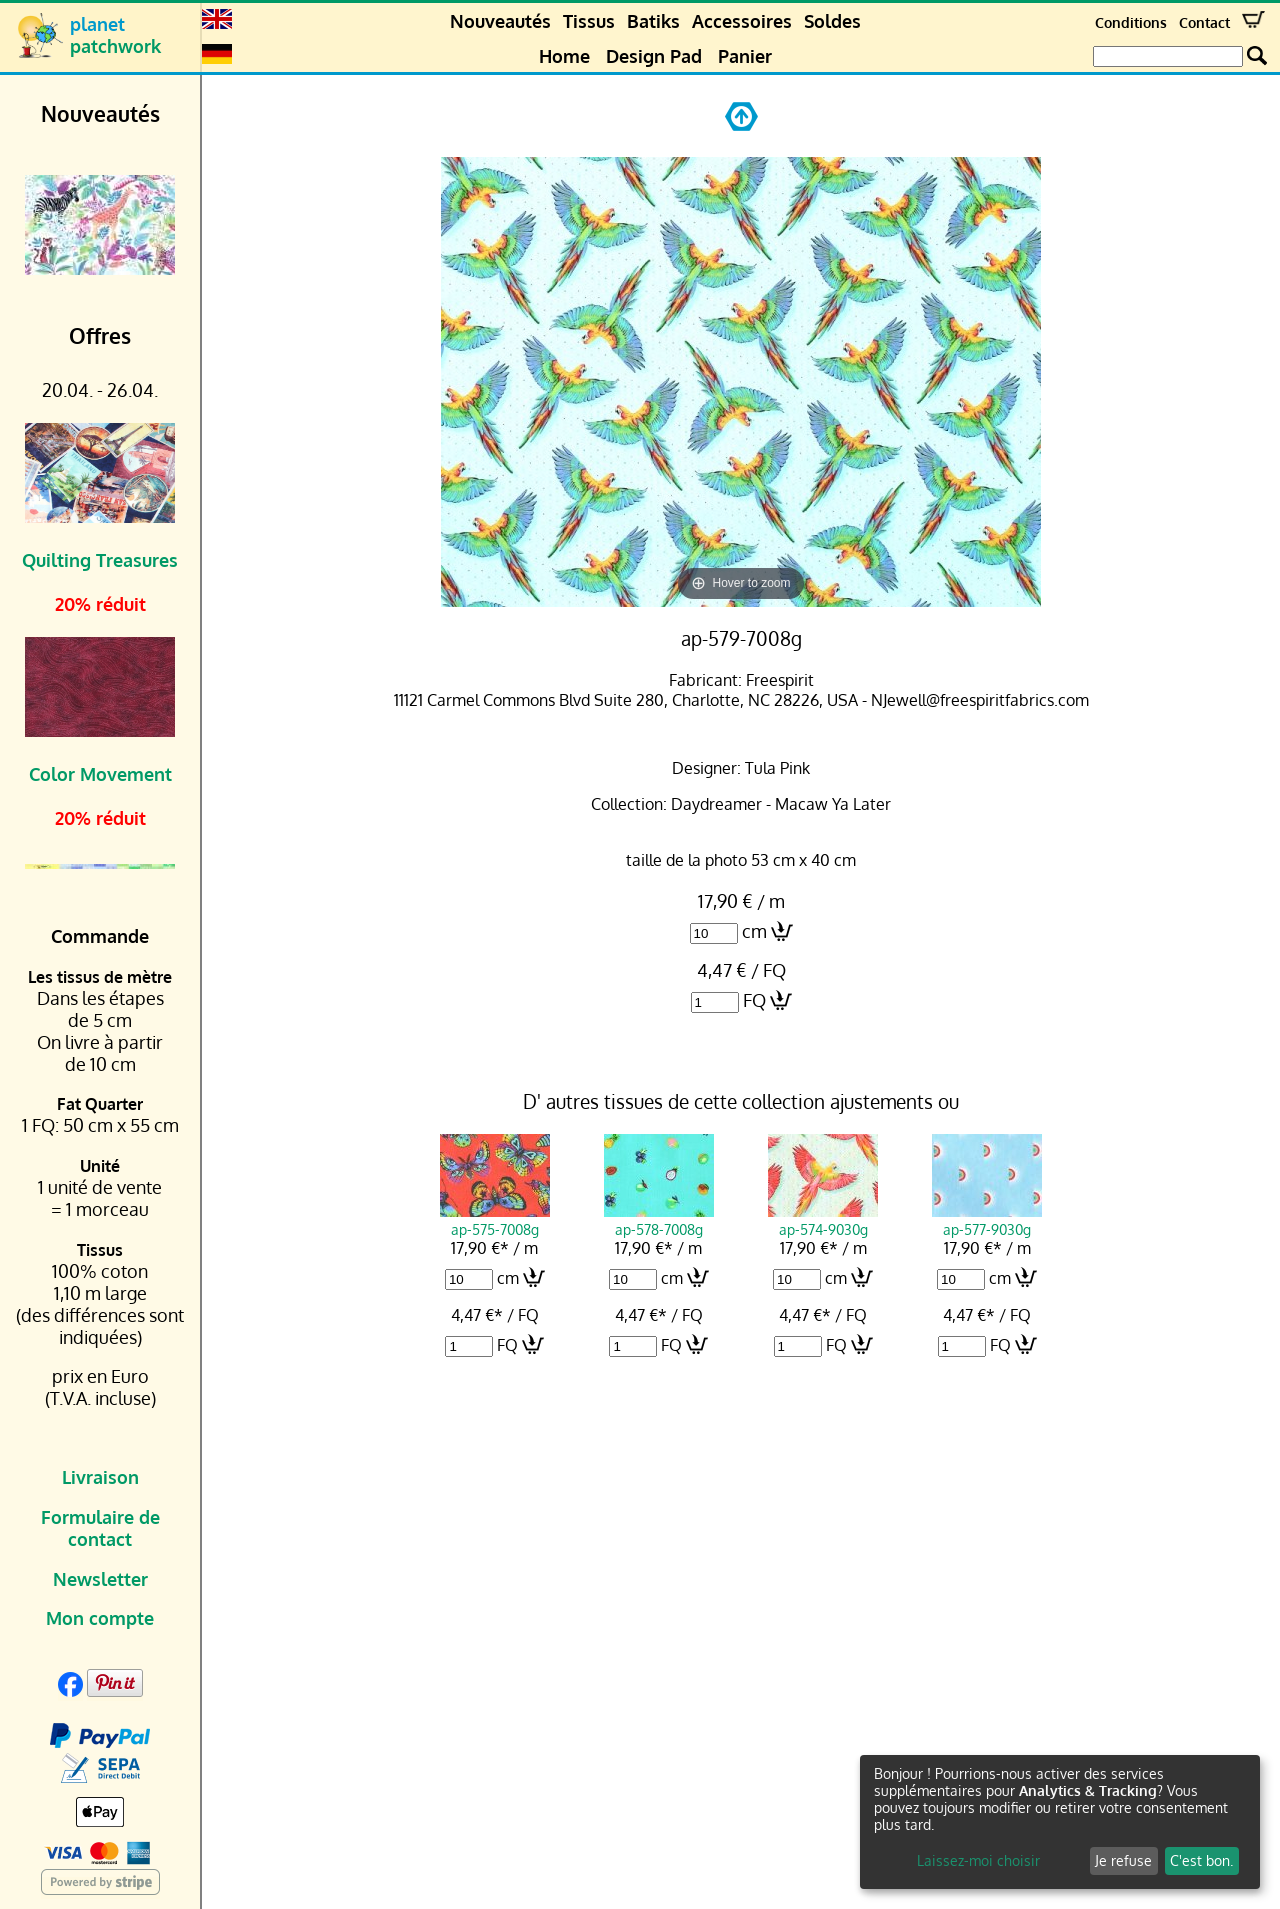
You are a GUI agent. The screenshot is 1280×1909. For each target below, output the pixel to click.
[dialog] (1060, 1822)
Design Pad (654, 56)
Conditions (1131, 22)
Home (564, 56)
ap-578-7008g (659, 1220)
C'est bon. (1201, 1860)
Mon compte (100, 1618)
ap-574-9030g (823, 1220)
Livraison (100, 1477)
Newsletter (100, 1579)
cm (754, 931)
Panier (745, 56)
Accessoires (742, 21)
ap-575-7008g (495, 1220)
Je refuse (1123, 1860)
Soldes (832, 21)
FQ (754, 1000)
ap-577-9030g (987, 1220)
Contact (1204, 22)
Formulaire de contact (100, 1528)
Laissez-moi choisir (978, 1860)
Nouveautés (500, 21)
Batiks (653, 21)
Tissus (589, 21)
